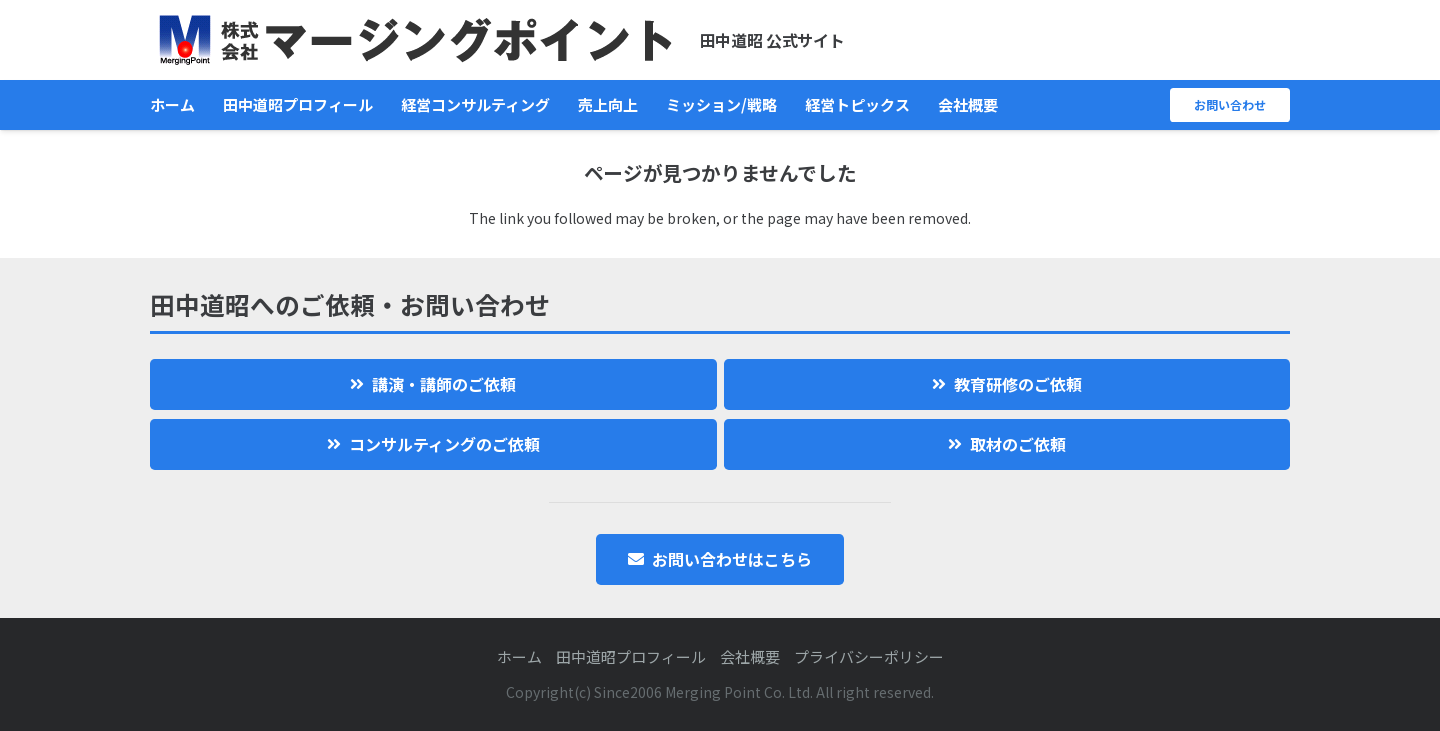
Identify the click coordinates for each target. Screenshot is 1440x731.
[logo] (415, 40)
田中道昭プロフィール (631, 656)
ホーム (519, 656)
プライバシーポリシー (869, 656)
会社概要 (750, 656)
